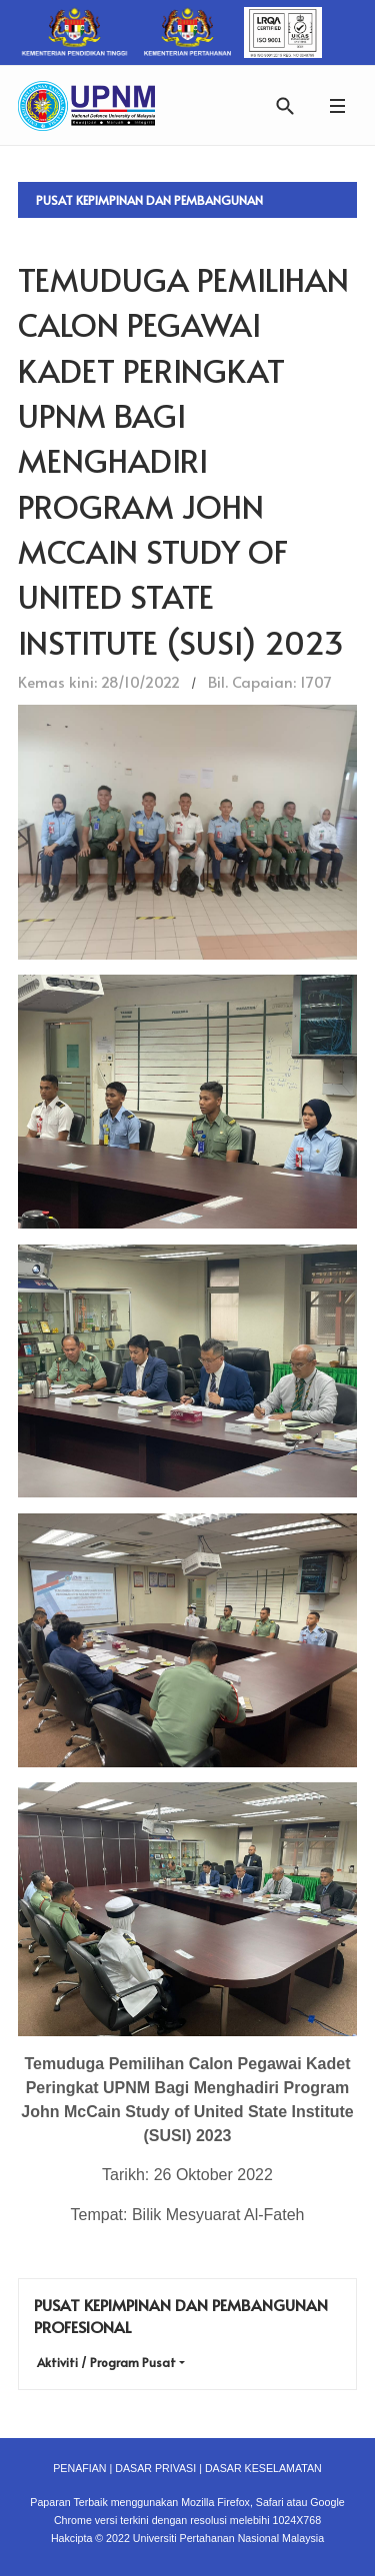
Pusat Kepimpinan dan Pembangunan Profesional (149, 205)
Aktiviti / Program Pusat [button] (106, 2362)
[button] (337, 105)
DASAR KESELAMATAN (263, 2468)
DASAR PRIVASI (155, 2468)
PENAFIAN (79, 2468)
